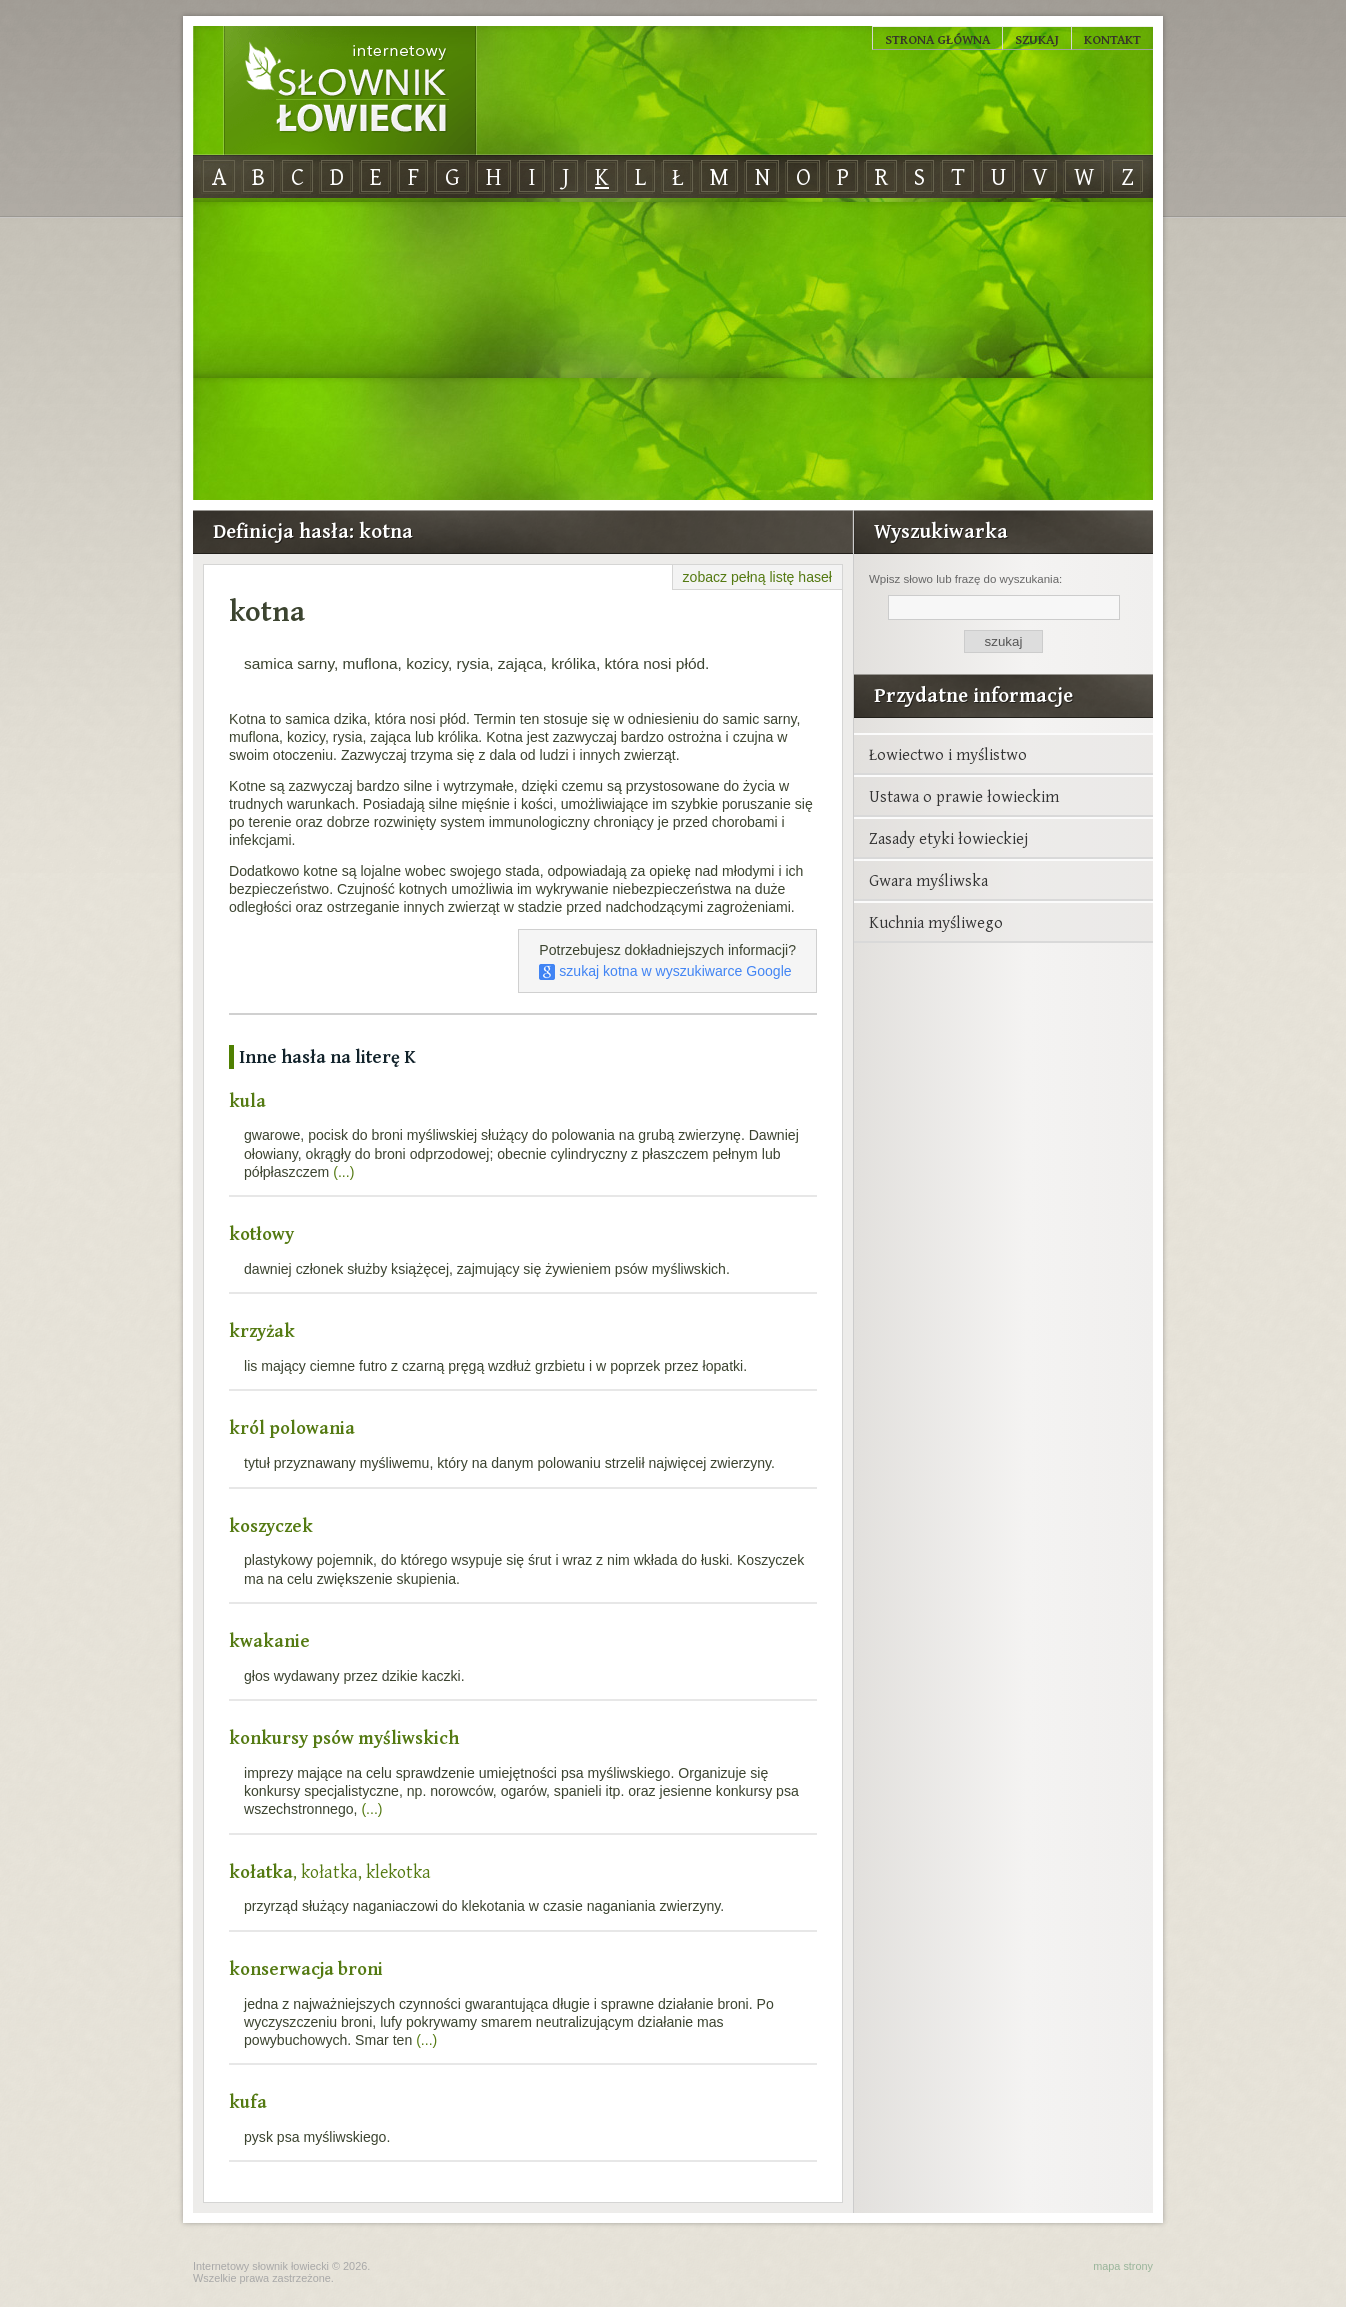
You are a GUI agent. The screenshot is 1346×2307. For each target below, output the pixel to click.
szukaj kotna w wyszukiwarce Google (665, 971)
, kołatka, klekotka (330, 1871)
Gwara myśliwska (928, 880)
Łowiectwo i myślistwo (948, 754)
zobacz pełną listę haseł (757, 577)
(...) (343, 1172)
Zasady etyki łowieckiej (948, 838)
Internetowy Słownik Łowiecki (350, 91)
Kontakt (1112, 39)
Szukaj (1037, 39)
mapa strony (1123, 2266)
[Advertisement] (673, 350)
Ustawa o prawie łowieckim (964, 796)
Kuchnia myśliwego (936, 922)
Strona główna (937, 39)
